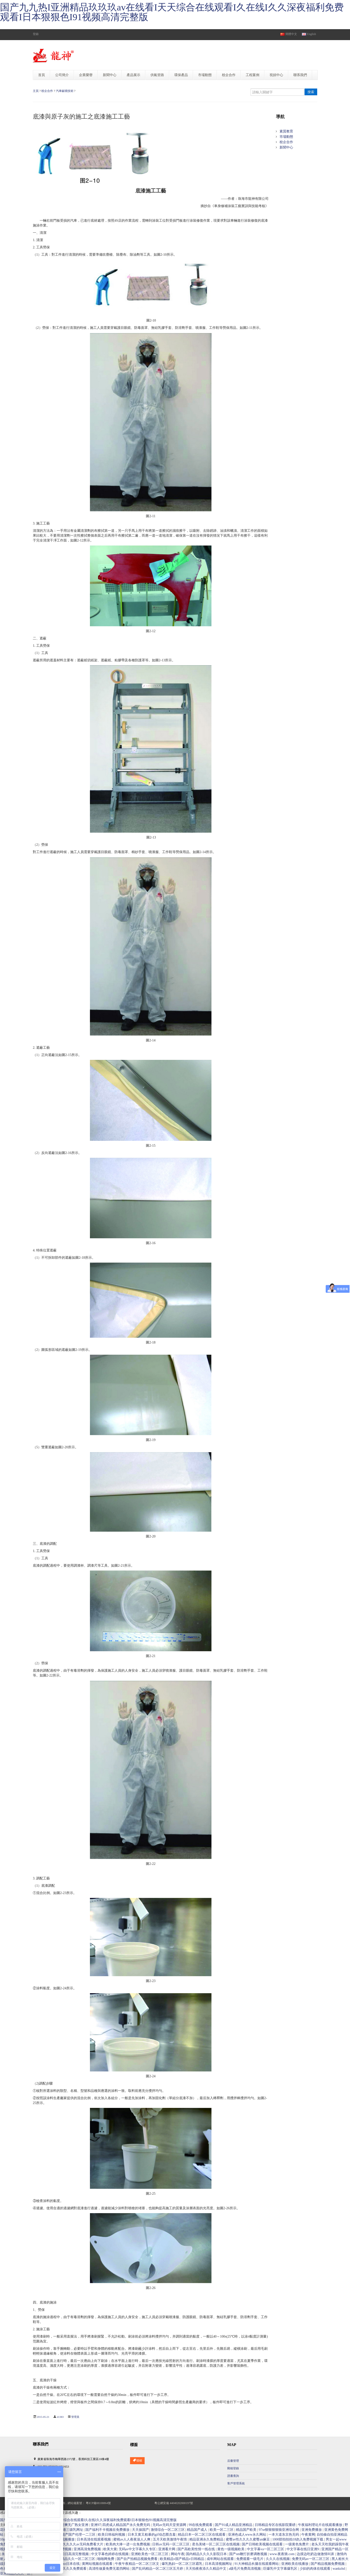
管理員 (75, 2416)
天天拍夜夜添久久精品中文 (206, 2568)
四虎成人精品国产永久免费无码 (126, 2525)
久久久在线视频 (278, 2559)
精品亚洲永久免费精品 (206, 2539)
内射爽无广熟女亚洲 (73, 2525)
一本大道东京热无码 (284, 2534)
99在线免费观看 (201, 2525)
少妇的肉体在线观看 (315, 2568)
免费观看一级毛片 (250, 2559)
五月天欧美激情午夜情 (170, 2539)
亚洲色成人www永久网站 (247, 2534)
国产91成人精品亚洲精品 (234, 2525)
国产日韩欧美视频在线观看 (263, 2544)
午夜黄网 (308, 2534)
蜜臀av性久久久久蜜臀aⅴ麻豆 (248, 2539)
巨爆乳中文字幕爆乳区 (280, 2568)
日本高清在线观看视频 (94, 2539)
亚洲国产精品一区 (335, 2549)
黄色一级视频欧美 (231, 2549)
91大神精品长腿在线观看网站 (257, 2564)
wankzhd (339, 2568)
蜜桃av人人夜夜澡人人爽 (132, 2539)
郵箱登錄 (233, 2468)
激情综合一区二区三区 (168, 2530)
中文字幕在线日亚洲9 (303, 2549)
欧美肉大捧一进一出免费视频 (128, 2544)
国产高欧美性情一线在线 (196, 2549)
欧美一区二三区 (222, 2530)
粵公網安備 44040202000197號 (173, 2503)
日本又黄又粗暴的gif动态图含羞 (152, 2534)
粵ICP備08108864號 (98, 2503)
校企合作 (47, 91)
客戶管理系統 (236, 2483)
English (309, 34)
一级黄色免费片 (297, 2544)
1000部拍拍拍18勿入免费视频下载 (298, 2539)
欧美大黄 (110, 2549)
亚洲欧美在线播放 (295, 2564)
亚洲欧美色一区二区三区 (150, 2554)
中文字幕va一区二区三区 (266, 2549)
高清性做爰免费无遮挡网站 (110, 2568)
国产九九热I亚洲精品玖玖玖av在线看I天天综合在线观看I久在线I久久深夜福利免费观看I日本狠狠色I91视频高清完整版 (172, 12)
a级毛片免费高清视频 (245, 2568)
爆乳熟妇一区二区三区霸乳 (182, 2564)
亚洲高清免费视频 (88, 2549)
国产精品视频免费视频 (328, 2564)
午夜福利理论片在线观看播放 (320, 2525)
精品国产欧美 (246, 2530)
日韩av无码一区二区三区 (171, 2544)
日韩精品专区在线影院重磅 (276, 2525)
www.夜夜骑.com (282, 2554)
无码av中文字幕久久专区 (138, 2549)
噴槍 (137, 2460)
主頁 (36, 91)
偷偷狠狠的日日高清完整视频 (67, 2554)
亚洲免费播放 (312, 2530)
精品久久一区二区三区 (78, 2559)
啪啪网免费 (106, 2559)
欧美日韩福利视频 (112, 2534)
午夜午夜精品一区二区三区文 (137, 2564)
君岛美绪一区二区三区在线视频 (216, 2544)
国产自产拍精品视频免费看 (137, 2559)
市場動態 (286, 137)
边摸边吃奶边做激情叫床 (316, 2554)
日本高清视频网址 (219, 2564)
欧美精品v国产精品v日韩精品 (182, 2559)
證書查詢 (233, 2476)
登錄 (36, 34)
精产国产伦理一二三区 (78, 2534)
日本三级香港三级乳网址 (65, 2530)
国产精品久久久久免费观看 (67, 2568)
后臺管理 (233, 2460)
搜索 (310, 92)
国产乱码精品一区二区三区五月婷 (158, 2568)
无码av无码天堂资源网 (169, 2525)
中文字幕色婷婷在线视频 (110, 2554)
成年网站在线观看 (221, 2559)
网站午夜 (177, 2554)
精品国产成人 (197, 2530)
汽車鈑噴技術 (64, 91)
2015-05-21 (43, 2416)
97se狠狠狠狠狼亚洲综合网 (279, 2530)
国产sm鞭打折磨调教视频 (248, 2554)
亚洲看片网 (167, 2549)
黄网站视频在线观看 (98, 2564)
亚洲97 (96, 2525)
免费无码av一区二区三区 (311, 2559)
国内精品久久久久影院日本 (207, 2554)
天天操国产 (140, 2530)
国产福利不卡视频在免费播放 (108, 2530)
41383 (60, 2416)
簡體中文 (288, 34)
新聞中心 (286, 147)
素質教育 (286, 131)
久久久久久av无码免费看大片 (81, 2544)
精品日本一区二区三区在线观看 (202, 2534)
